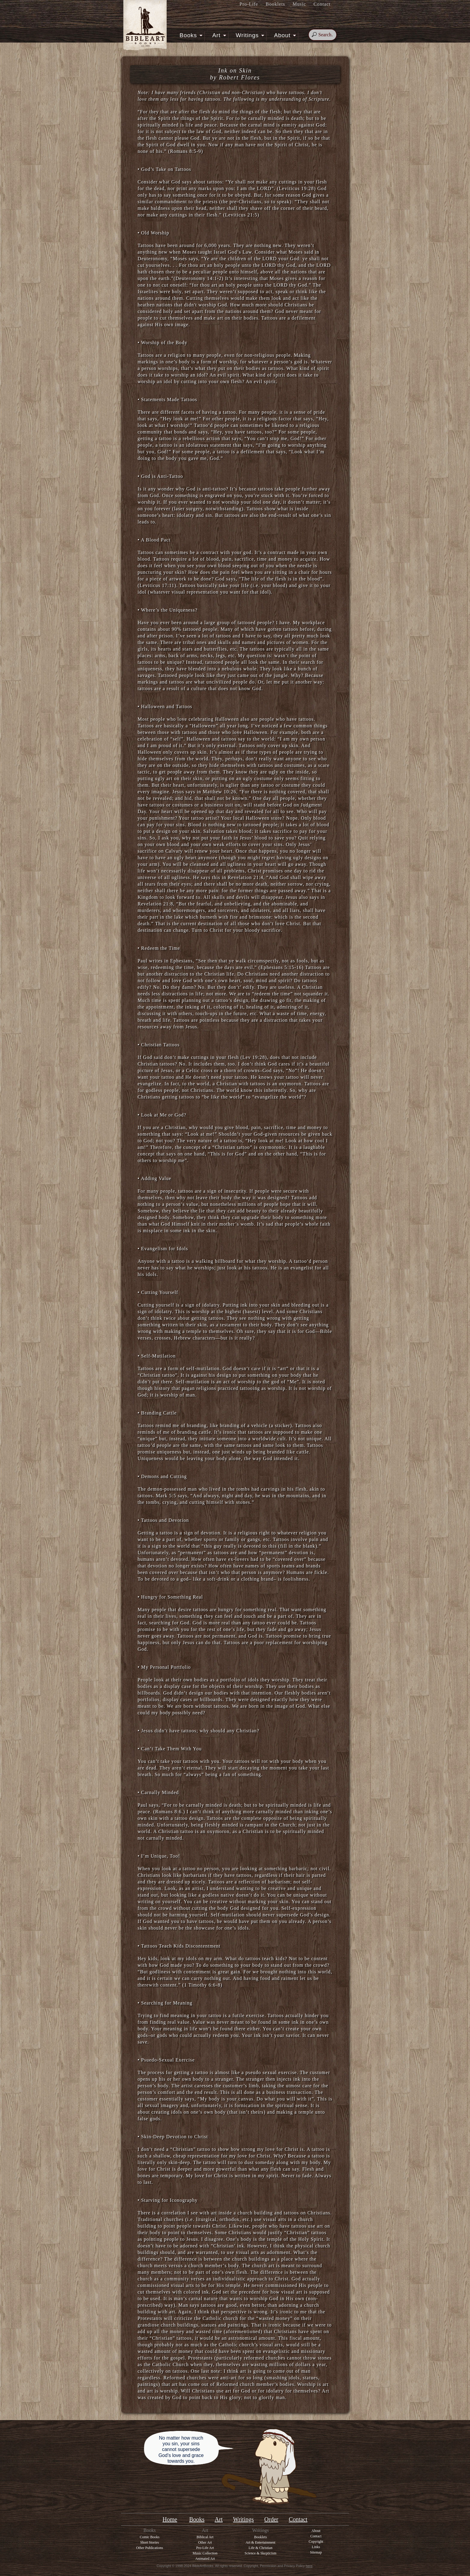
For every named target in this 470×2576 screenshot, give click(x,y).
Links (316, 2547)
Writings (249, 34)
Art (218, 34)
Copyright (316, 2541)
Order (271, 2519)
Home (169, 2519)
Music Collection (205, 2553)
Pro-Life (248, 4)
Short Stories (149, 2542)
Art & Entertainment (260, 2542)
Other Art (205, 2542)
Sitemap (316, 2552)
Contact (322, 4)
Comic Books (149, 2537)
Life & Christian (260, 2548)
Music (299, 4)
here (309, 2566)
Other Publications (149, 2548)
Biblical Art (205, 2537)
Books (190, 34)
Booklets (275, 4)
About (284, 34)
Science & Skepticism (260, 2553)
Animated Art (205, 2559)
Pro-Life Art (205, 2548)
